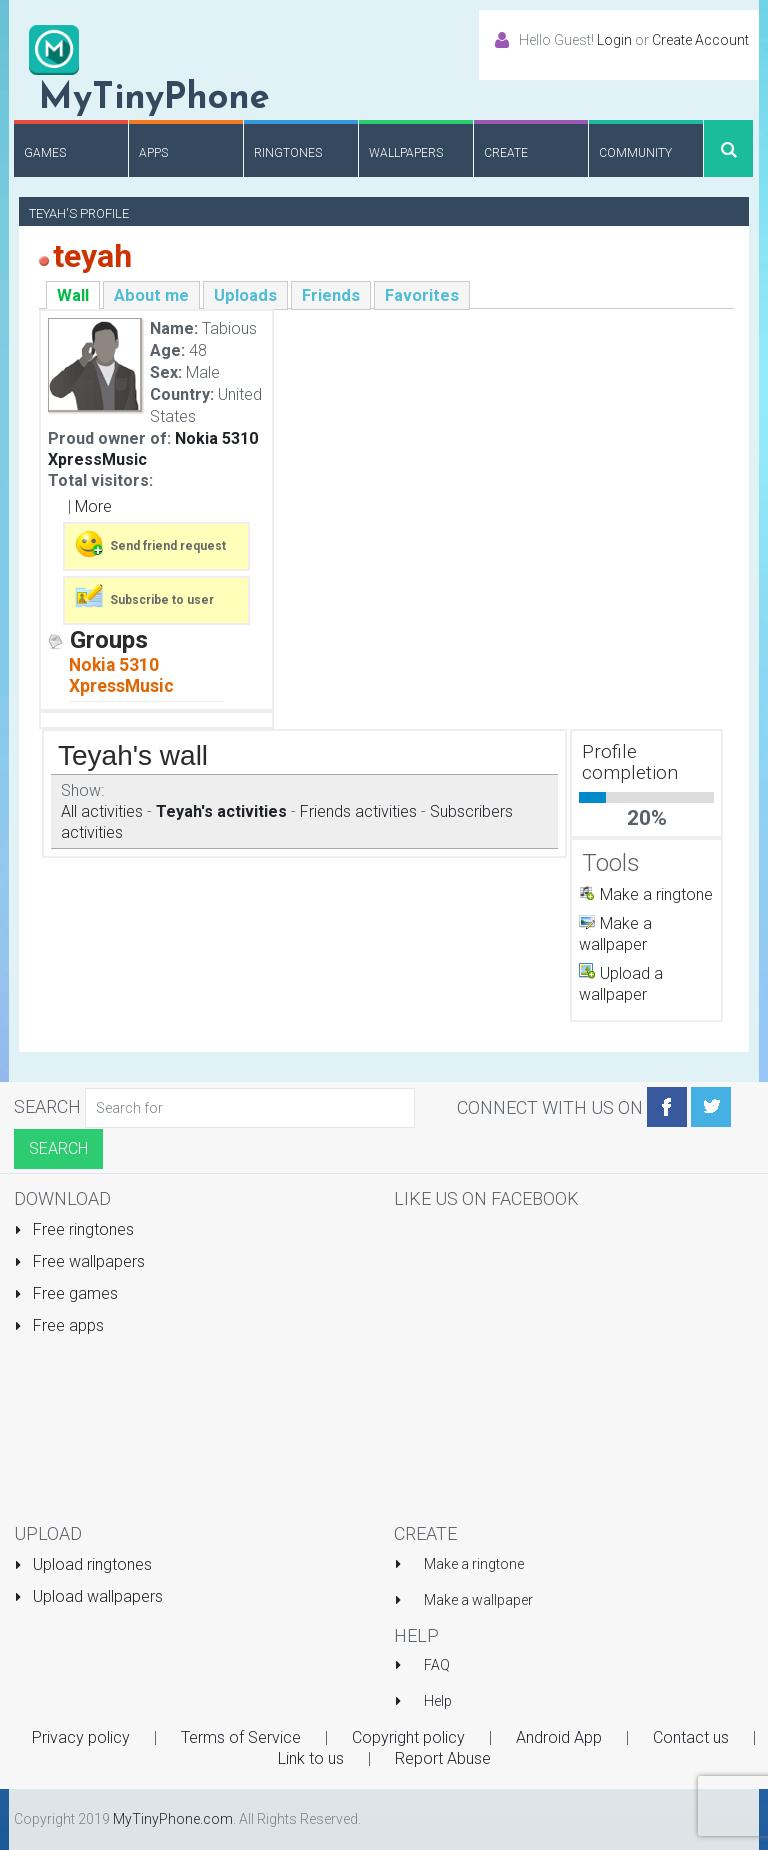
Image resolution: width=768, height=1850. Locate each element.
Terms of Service (241, 1737)
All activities (102, 811)
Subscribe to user (143, 598)
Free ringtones (74, 1229)
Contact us (691, 1737)
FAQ (437, 1665)
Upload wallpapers (88, 1596)
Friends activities (358, 811)
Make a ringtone (656, 894)
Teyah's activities (221, 811)
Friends (331, 295)
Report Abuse (443, 1758)
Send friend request (149, 544)
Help (438, 1701)
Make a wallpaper (478, 1600)
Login (614, 40)
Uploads (245, 295)
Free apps (59, 1325)
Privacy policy (81, 1737)
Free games (66, 1293)
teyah (92, 256)
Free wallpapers (79, 1261)
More (93, 506)
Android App (559, 1737)
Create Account (700, 40)
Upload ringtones (83, 1564)
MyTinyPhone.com (173, 1819)
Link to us (311, 1758)
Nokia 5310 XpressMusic (121, 675)
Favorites (422, 295)
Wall (73, 295)
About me (151, 295)
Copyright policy (408, 1737)
